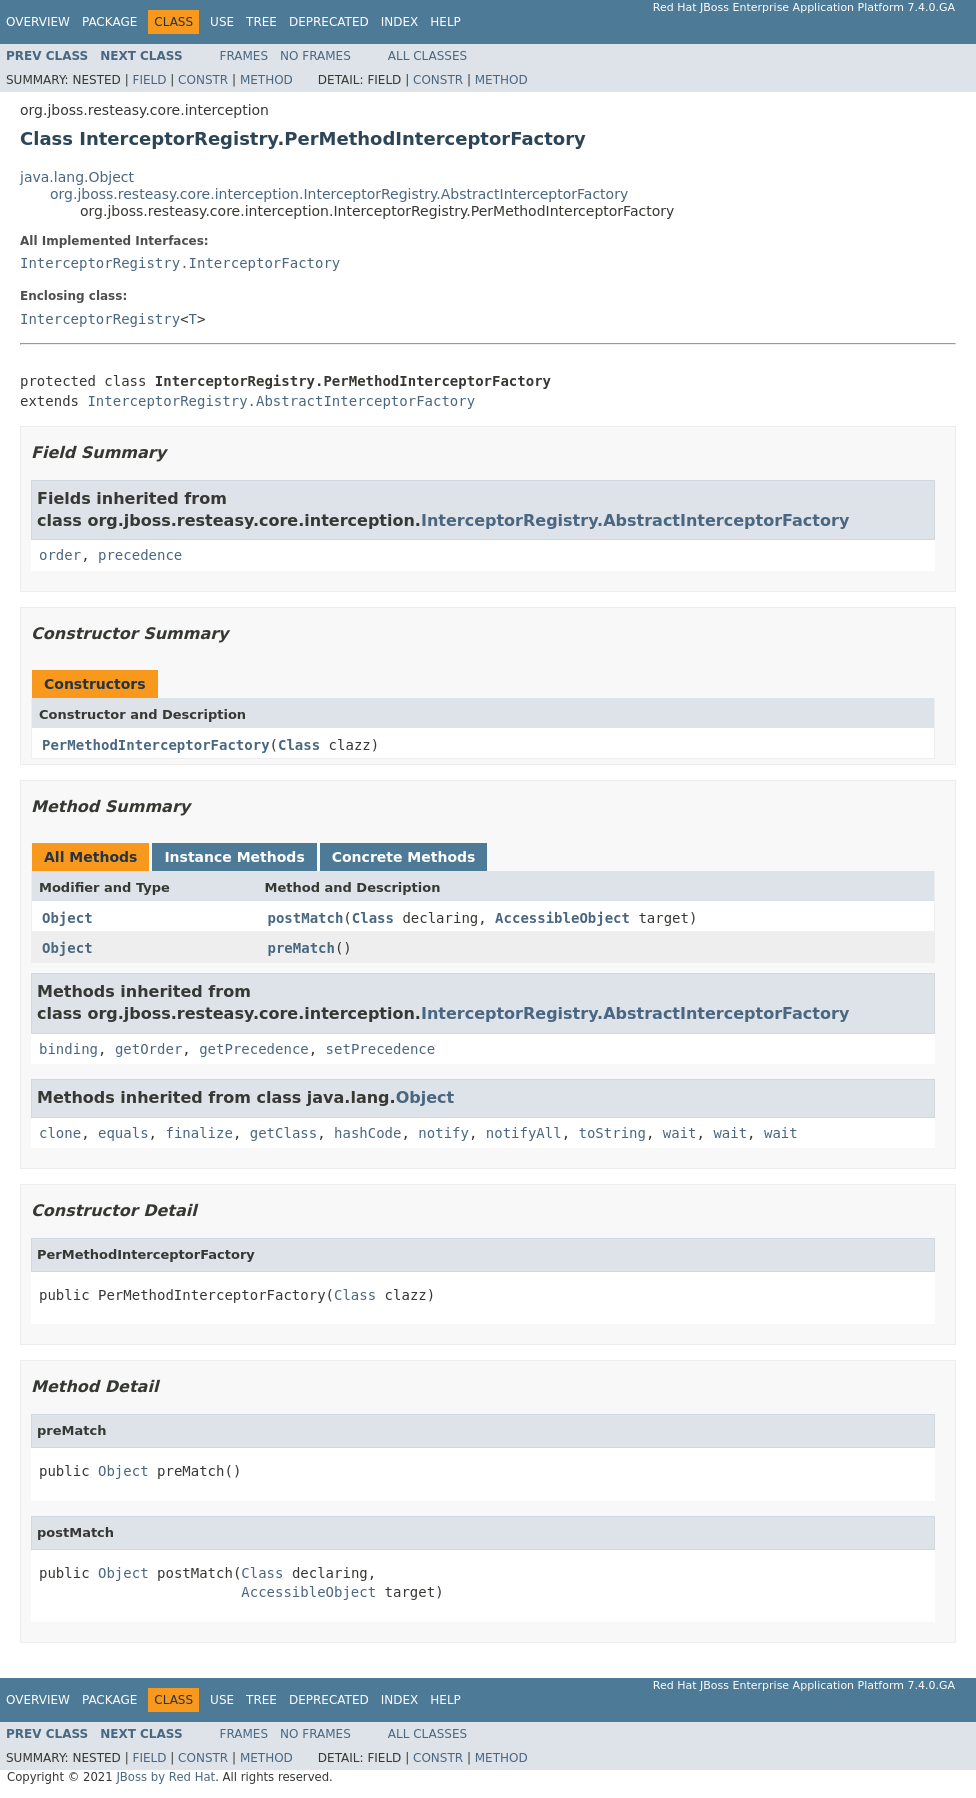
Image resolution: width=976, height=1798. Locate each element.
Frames (244, 56)
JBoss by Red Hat (165, 1777)
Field (149, 80)
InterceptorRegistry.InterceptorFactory (180, 263)
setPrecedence (381, 1049)
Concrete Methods (404, 857)
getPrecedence (254, 1049)
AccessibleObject (562, 918)
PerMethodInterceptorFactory (156, 745)
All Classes (427, 56)
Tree (261, 22)
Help (445, 22)
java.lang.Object (77, 177)
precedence (140, 555)
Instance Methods (234, 857)
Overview (38, 22)
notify (443, 1133)
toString (612, 1133)
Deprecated (329, 22)
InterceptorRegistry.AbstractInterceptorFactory (281, 401)
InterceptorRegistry (100, 319)
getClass (283, 1133)
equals (123, 1133)
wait (680, 1133)
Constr (203, 80)
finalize (198, 1133)
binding (68, 1049)
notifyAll (524, 1133)
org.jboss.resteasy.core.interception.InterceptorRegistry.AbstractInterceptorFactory (339, 194)
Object (67, 918)
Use (222, 22)
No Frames (315, 56)
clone (60, 1133)
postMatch (306, 918)
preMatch (301, 948)
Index (400, 22)
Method (266, 80)
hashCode (367, 1133)
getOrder (148, 1049)
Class (299, 745)
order (60, 555)
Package (109, 22)
